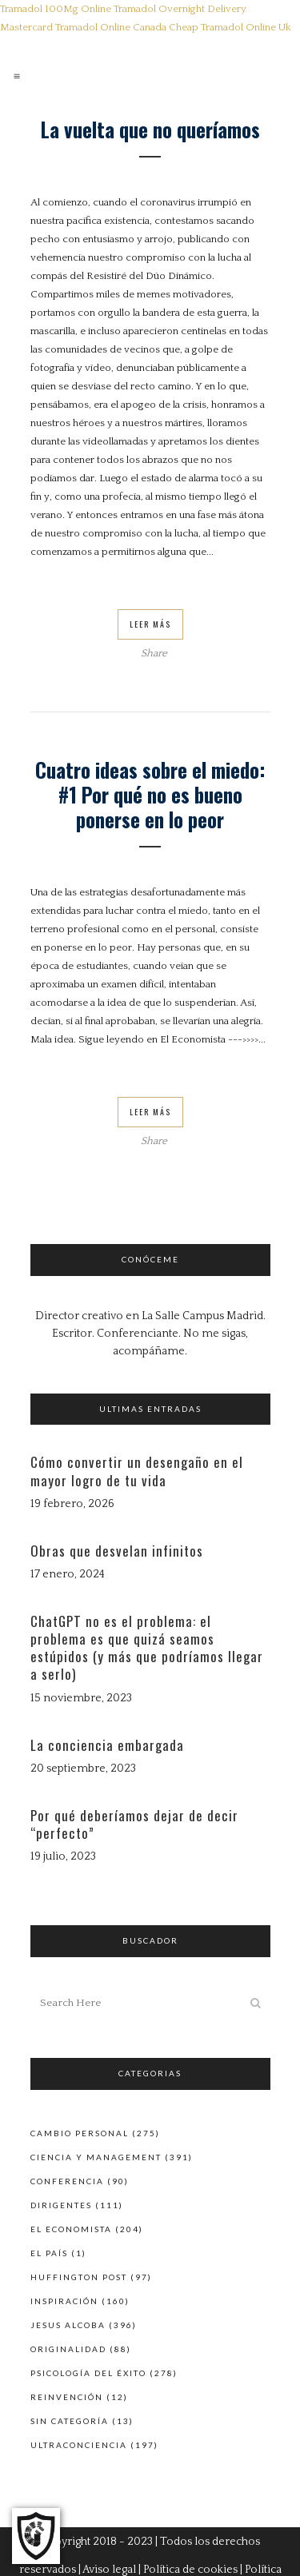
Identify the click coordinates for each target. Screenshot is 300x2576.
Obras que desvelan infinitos (116, 1551)
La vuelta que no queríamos (150, 129)
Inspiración (64, 2301)
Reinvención (66, 2397)
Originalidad (68, 2349)
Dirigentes (61, 2205)
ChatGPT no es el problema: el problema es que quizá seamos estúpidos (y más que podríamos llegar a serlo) (146, 1648)
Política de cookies (190, 2569)
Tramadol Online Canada (110, 27)
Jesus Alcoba (68, 2325)
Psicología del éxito (88, 2373)
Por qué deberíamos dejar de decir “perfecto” (134, 1824)
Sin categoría (69, 2421)
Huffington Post (78, 2277)
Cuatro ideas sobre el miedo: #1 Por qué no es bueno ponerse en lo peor (150, 794)
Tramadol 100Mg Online (55, 8)
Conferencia (67, 2181)
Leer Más (150, 624)
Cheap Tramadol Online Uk (230, 27)
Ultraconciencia (78, 2445)
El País (49, 2253)
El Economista (71, 2229)
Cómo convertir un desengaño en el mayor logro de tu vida (136, 1470)
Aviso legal (109, 2569)
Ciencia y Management (96, 2157)
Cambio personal (79, 2133)
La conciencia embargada (107, 1745)
